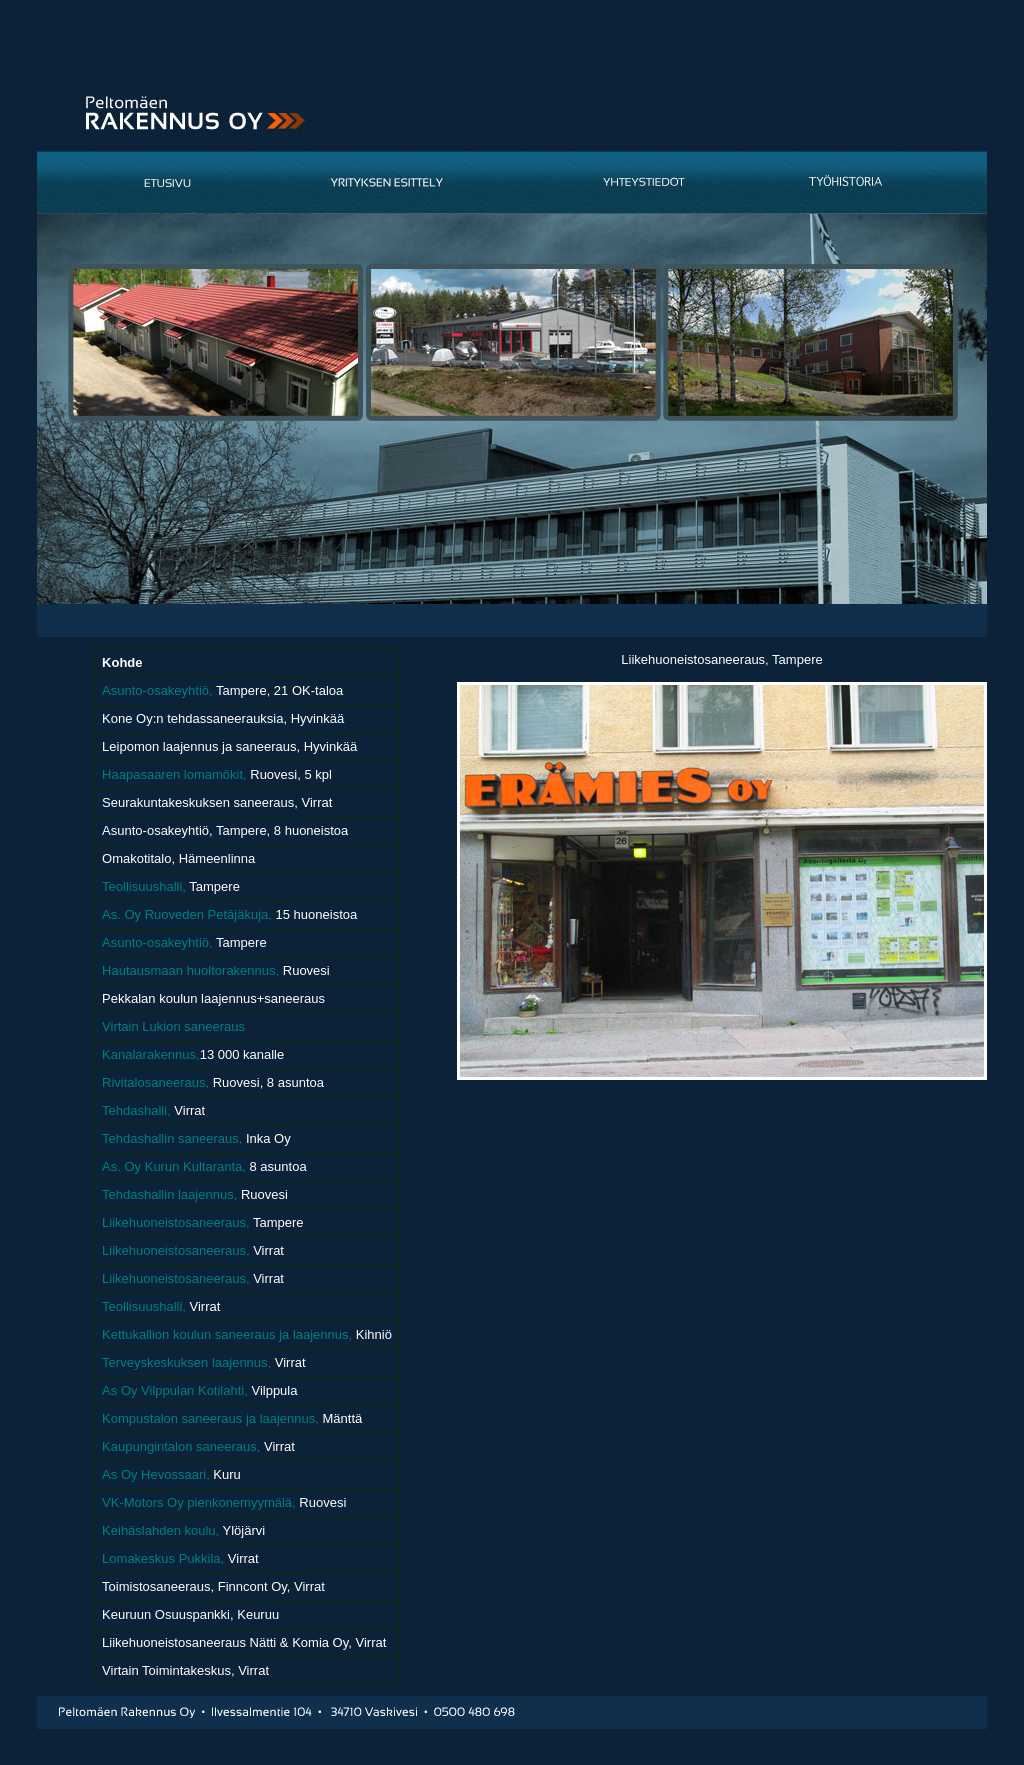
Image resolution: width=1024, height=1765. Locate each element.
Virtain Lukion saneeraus (173, 1026)
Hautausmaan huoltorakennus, (190, 970)
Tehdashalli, (136, 1110)
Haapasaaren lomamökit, (174, 774)
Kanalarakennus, (151, 1054)
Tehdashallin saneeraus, (172, 1138)
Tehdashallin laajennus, (171, 1194)
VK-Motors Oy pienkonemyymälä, (199, 1502)
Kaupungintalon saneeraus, (183, 1446)
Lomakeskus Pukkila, (165, 1558)
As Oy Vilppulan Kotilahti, (175, 1390)
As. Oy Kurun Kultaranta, (174, 1166)
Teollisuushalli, (144, 886)
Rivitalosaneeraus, (155, 1082)
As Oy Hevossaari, (156, 1474)
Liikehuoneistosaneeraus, (177, 1222)
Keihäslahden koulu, (160, 1530)
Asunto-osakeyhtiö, (157, 690)
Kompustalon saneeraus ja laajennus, (212, 1418)
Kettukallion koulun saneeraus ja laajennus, (227, 1334)
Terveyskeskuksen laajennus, (186, 1362)
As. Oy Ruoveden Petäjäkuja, (187, 914)
